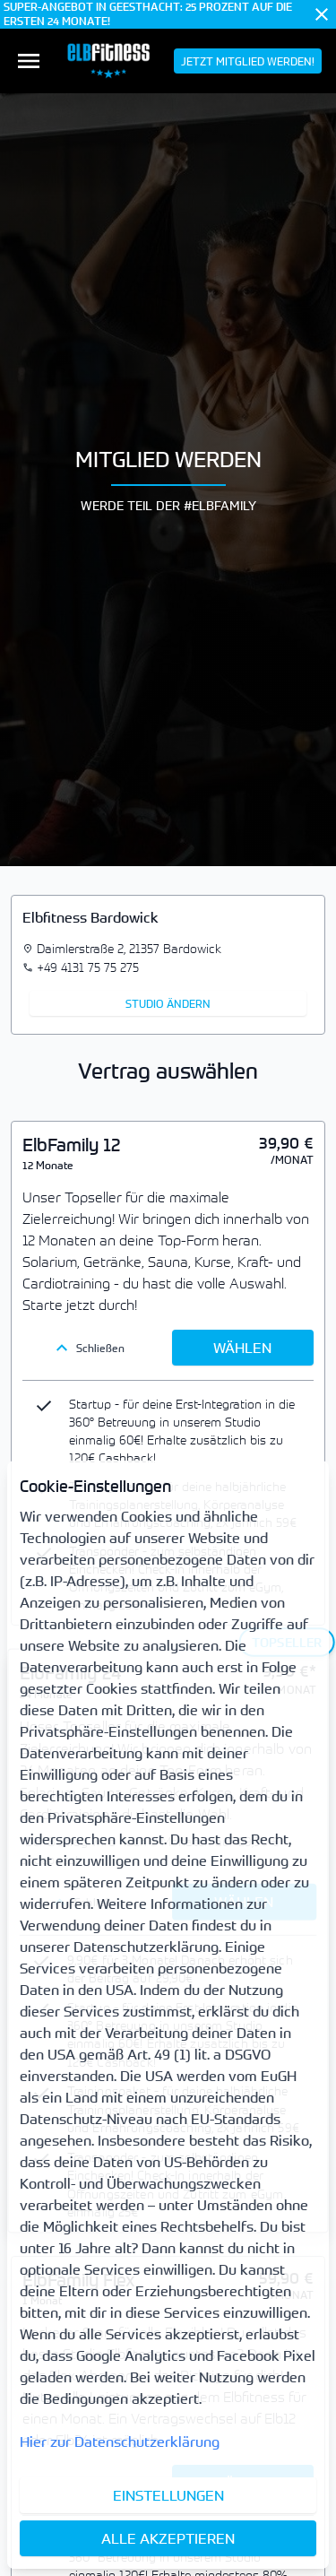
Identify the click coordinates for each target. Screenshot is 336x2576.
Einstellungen (168, 2495)
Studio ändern (168, 1003)
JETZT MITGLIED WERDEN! (247, 61)
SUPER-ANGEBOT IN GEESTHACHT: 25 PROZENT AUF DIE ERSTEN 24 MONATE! (148, 14)
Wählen (242, 1348)
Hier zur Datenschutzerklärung (120, 2441)
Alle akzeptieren (168, 2538)
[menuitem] (28, 61)
